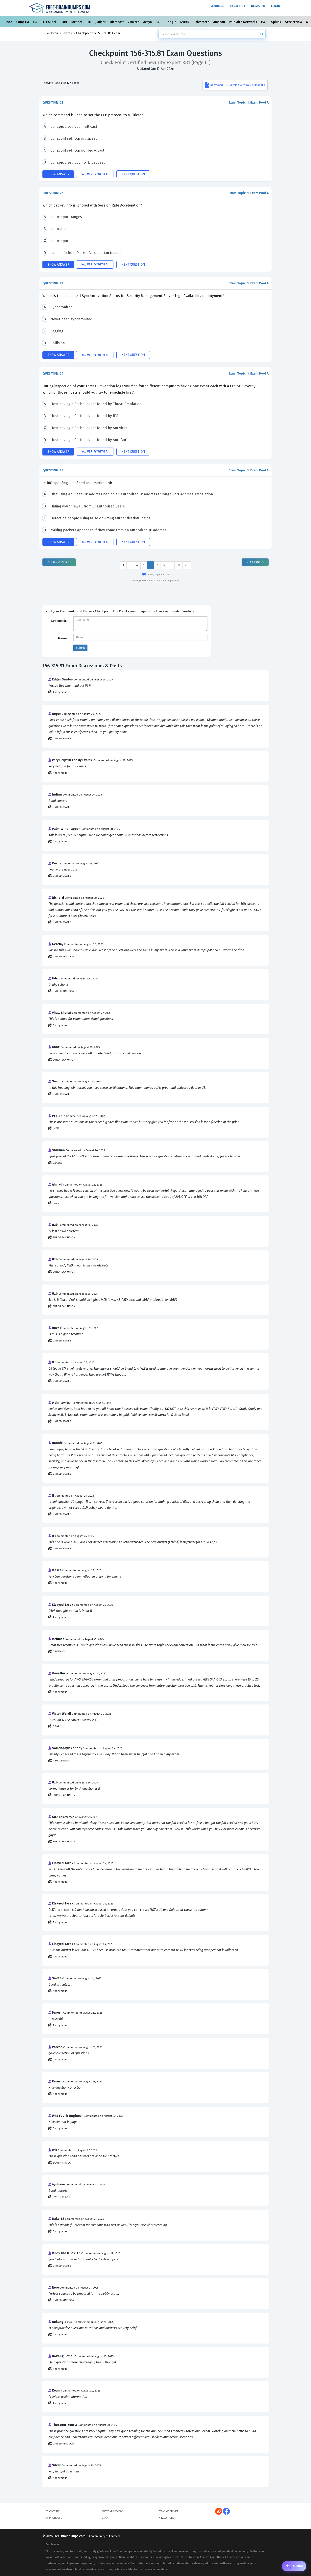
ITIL (89, 22)
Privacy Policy (167, 2517)
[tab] (155, 102)
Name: (62, 638)
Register (258, 6)
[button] (155, 102)
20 (186, 565)
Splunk (276, 22)
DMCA (105, 2517)
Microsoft (117, 22)
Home (54, 33)
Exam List (237, 6)
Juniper (100, 22)
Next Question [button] (133, 174)
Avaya (148, 22)
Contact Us (52, 2511)
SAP (159, 22)
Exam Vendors (53, 2517)
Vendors (217, 6)
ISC (35, 22)
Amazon (219, 22)
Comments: (59, 621)
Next (255, 562)
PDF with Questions (235, 85)
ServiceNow (294, 22)
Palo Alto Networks (243, 22)
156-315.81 (108, 33)
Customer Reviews (113, 2511)
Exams (67, 33)
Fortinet (77, 22)
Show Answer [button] (58, 174)
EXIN (64, 22)
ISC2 (264, 22)
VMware (134, 22)
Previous (59, 562)
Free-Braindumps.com (70, 2536)
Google (171, 22)
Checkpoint (84, 33)
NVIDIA (185, 22)
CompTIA (23, 22)
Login (275, 6)
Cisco (9, 22)
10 (178, 565)
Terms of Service (168, 2511)
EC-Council (49, 22)
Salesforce (201, 22)
